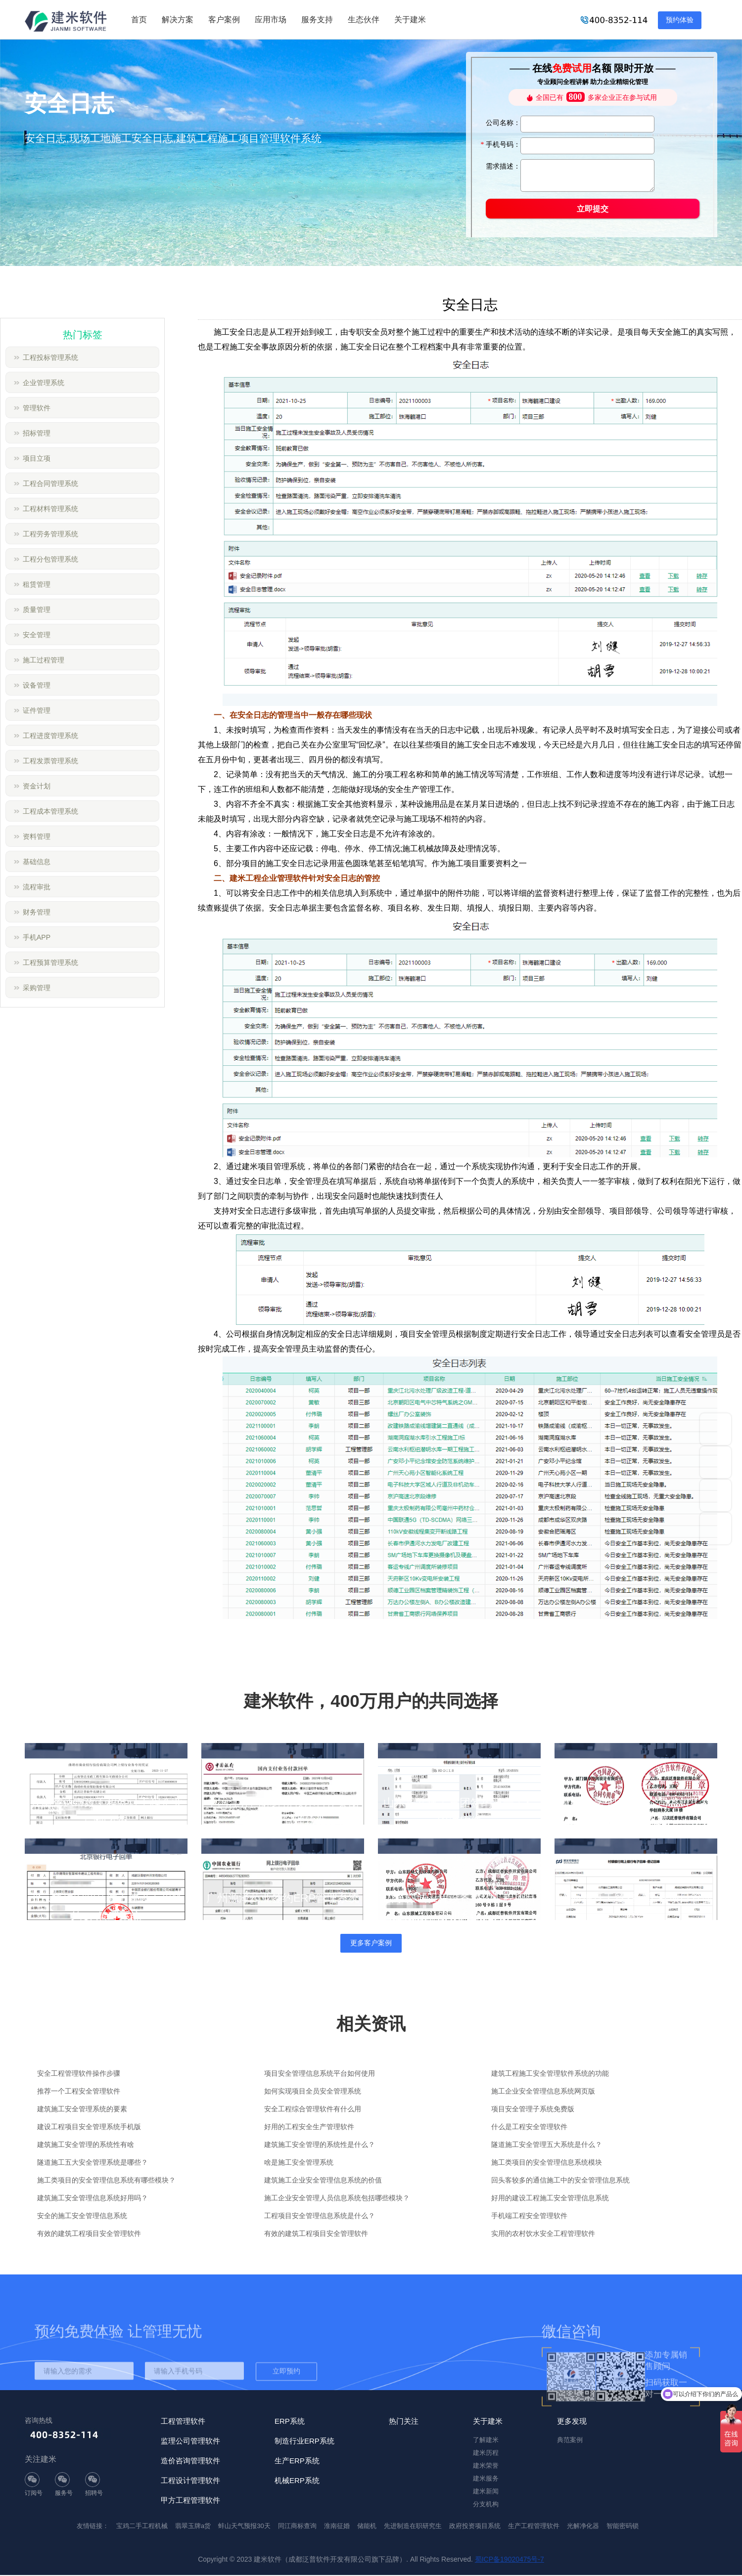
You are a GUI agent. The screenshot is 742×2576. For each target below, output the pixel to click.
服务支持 (317, 19)
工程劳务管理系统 (50, 534)
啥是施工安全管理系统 (298, 2163)
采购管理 (36, 988)
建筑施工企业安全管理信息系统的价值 (323, 2181)
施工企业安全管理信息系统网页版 (543, 2092)
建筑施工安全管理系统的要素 (82, 2110)
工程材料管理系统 (50, 509)
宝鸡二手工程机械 (142, 2527)
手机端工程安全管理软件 (529, 2217)
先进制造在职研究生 (413, 2527)
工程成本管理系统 (50, 811)
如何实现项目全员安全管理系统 (312, 2092)
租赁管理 (36, 584)
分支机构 (486, 2505)
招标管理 (36, 433)
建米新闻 (486, 2492)
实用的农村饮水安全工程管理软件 (543, 2234)
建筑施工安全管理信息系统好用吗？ (92, 2199)
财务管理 (36, 912)
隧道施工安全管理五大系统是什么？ (546, 2145)
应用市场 (270, 19)
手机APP (36, 937)
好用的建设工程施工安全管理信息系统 (550, 2199)
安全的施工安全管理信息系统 (82, 2217)
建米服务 (486, 2479)
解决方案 (177, 19)
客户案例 (224, 19)
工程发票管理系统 (50, 761)
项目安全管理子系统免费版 (532, 2110)
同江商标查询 (297, 2527)
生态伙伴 (363, 19)
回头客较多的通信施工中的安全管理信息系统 (560, 2181)
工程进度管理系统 (50, 736)
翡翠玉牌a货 (193, 2527)
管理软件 (36, 408)
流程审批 (36, 887)
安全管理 (36, 635)
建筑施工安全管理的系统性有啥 (85, 2145)
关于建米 (410, 19)
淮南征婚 (337, 2527)
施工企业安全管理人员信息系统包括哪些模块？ (337, 2199)
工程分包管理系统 (50, 559)
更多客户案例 (371, 1944)
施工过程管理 (43, 660)
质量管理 (36, 609)
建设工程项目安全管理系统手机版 (89, 2128)
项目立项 (36, 458)
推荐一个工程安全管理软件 (78, 2092)
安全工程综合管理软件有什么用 (312, 2110)
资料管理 (36, 836)
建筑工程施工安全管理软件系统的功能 (550, 2074)
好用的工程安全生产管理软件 (309, 2128)
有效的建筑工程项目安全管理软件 (89, 2234)
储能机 (366, 2527)
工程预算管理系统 (50, 962)
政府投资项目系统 (475, 2527)
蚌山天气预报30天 (244, 2527)
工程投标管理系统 (50, 357)
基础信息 (36, 862)
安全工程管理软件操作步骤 (78, 2074)
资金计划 (36, 786)
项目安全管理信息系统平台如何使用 (319, 2074)
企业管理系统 (43, 383)
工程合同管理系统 (50, 483)
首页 (139, 19)
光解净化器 (583, 2527)
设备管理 (36, 685)
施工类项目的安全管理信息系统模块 (546, 2163)
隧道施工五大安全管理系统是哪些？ (92, 2163)
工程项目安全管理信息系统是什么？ (319, 2217)
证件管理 (36, 710)
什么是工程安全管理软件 (529, 2128)
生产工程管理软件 (533, 2527)
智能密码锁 (622, 2527)
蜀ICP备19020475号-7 (509, 2560)
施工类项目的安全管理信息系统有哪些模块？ (106, 2181)
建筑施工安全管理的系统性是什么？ (319, 2145)
